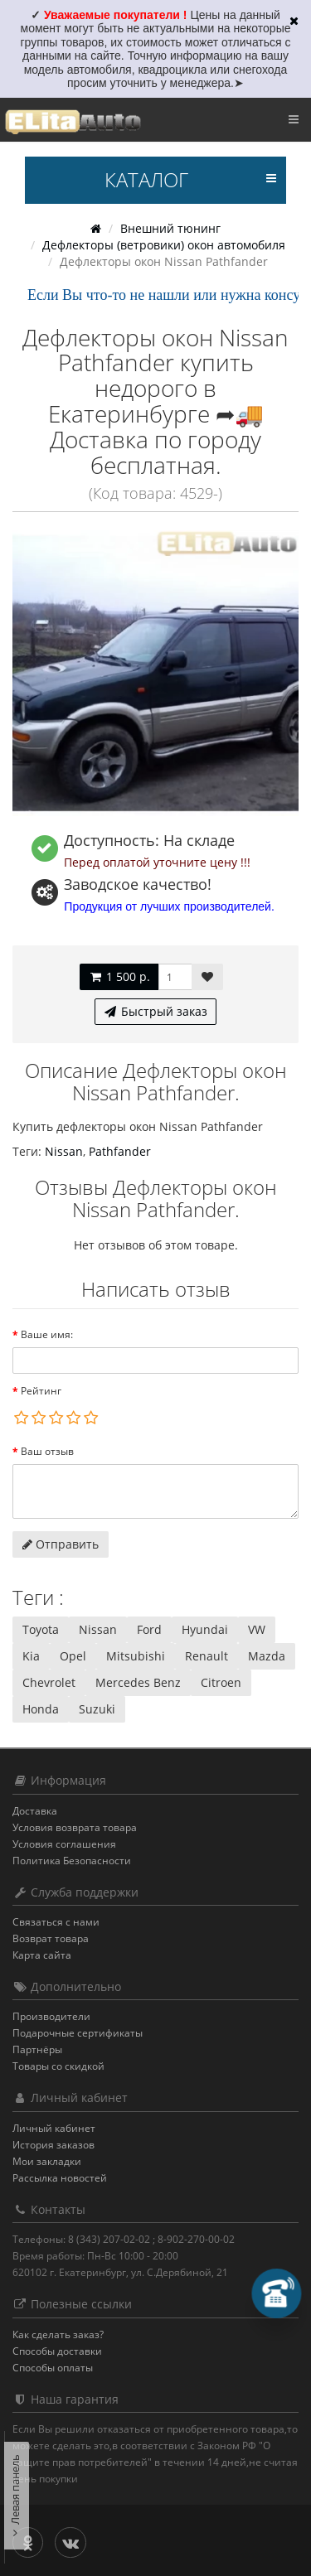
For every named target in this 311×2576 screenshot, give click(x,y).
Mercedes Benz (138, 1682)
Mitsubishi (135, 1656)
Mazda (266, 1656)
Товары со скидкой (58, 2066)
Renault (206, 1656)
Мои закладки (46, 2161)
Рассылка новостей (59, 2178)
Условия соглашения (64, 1844)
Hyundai (205, 1629)
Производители (51, 2016)
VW (256, 1629)
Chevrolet (48, 1682)
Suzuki (97, 1709)
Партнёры (37, 2049)
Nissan (64, 1151)
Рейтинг (41, 1391)
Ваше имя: (47, 1334)
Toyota (40, 1629)
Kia (31, 1656)
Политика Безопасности (71, 1860)
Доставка (34, 1811)
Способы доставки (57, 2351)
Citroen (221, 1682)
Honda (40, 1709)
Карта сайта (41, 1955)
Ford (149, 1629)
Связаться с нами (56, 1922)
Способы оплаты (52, 2368)
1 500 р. (119, 976)
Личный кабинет (53, 2128)
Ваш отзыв (47, 1451)
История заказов (53, 2145)
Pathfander (120, 1151)
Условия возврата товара (74, 1827)
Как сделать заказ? (58, 2334)
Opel (73, 1656)
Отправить (60, 1544)
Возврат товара (50, 1938)
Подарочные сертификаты (77, 2033)
